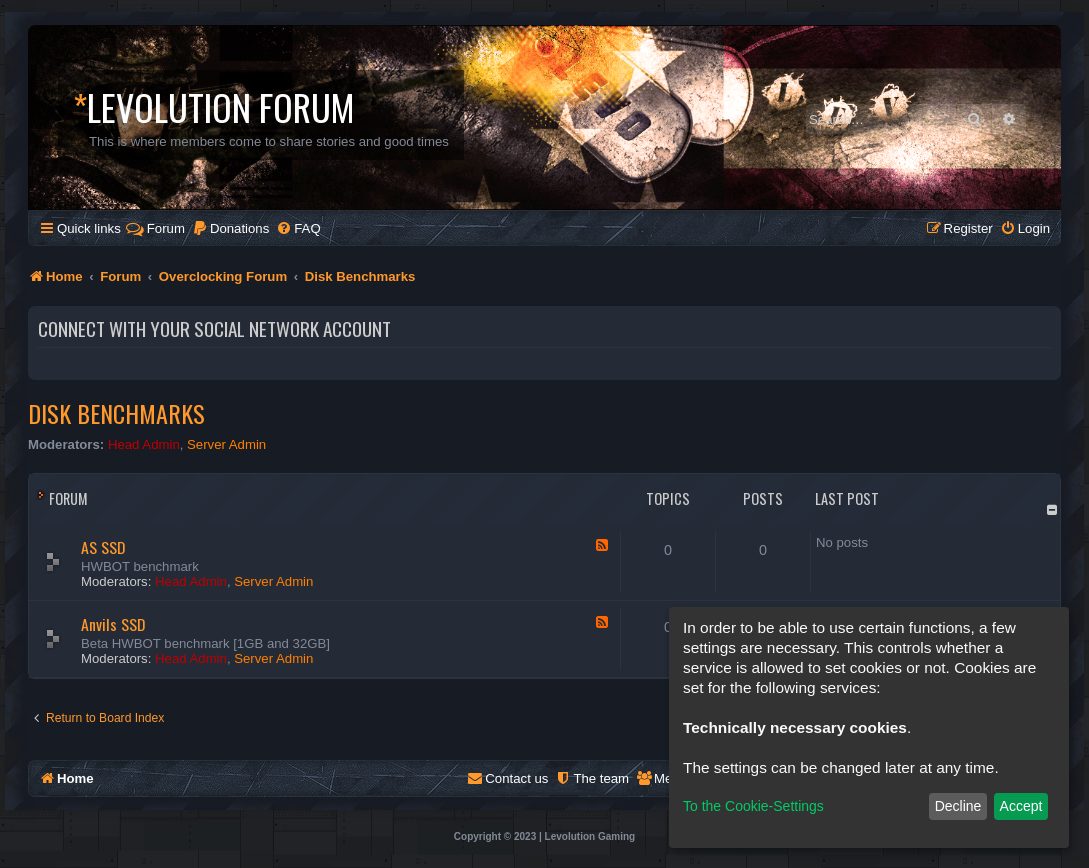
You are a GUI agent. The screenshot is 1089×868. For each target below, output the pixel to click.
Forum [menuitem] (155, 228)
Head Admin (144, 444)
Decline (958, 806)
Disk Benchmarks (116, 413)
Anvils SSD (113, 624)
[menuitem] (230, 228)
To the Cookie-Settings (753, 806)
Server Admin (226, 444)
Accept (1021, 806)
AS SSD (103, 547)
